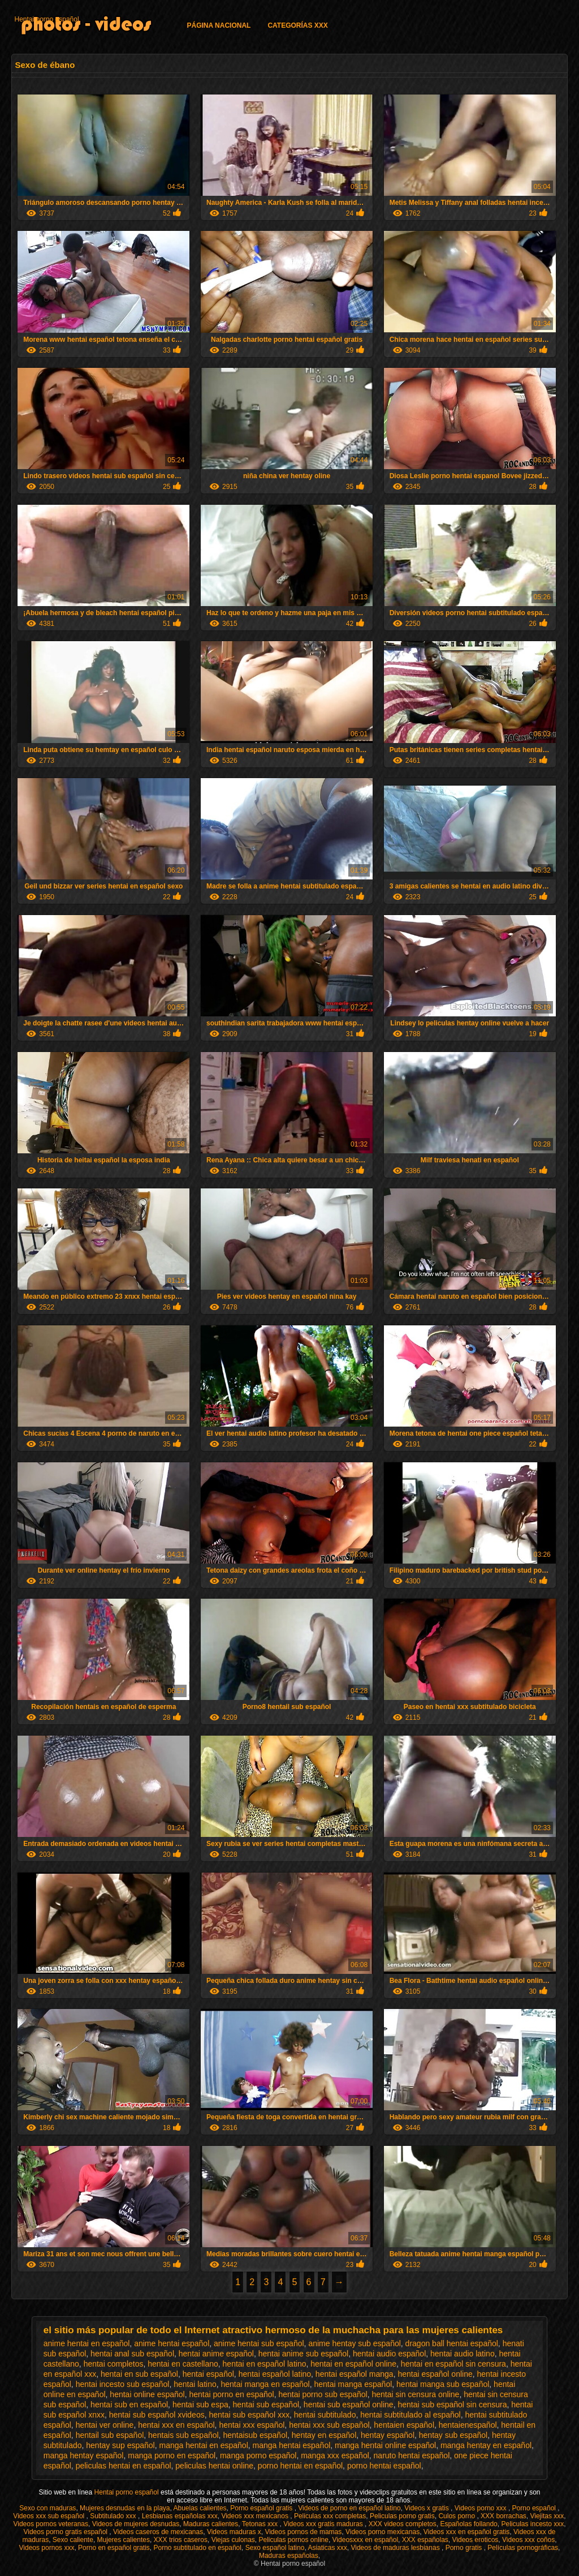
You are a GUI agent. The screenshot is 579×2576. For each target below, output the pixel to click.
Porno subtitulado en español (197, 2548)
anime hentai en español (87, 2343)
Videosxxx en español (365, 2540)
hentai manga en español (265, 2384)
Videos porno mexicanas (382, 2532)
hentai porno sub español (322, 2394)
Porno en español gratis (114, 2548)
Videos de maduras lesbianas (396, 2548)
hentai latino (195, 2384)
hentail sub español (110, 2435)
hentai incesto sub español (123, 2384)
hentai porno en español (231, 2394)
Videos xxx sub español (49, 2516)
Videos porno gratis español (66, 2532)
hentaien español (404, 2424)
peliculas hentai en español (123, 2465)
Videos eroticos (475, 2540)
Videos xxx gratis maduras (324, 2524)
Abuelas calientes (200, 2508)
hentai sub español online (349, 2404)
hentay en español (324, 2435)
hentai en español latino (264, 2363)
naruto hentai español (412, 2455)
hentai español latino (275, 2373)
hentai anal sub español (132, 2353)
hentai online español (147, 2394)
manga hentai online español (385, 2445)
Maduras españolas (288, 2556)
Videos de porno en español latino (349, 2508)
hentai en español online (353, 2363)
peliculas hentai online (214, 2465)
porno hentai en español (300, 2465)
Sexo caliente (73, 2540)
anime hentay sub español (354, 2343)
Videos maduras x (234, 2532)
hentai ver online (105, 2424)
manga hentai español (292, 2445)
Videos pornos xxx (47, 2548)
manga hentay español (84, 2455)
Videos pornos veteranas (50, 2524)
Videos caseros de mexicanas (158, 2532)
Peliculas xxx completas (330, 2516)
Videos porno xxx (481, 2508)
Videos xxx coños (528, 2540)
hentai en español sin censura (453, 2363)
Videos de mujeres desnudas (136, 2524)
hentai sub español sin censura (452, 2404)
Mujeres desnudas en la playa (125, 2508)
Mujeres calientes (123, 2540)
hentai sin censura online (416, 2394)
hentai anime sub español (303, 2353)
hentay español (387, 2435)
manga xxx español (335, 2455)
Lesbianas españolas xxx (180, 2516)
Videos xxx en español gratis (467, 2532)
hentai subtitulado (325, 2414)
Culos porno (457, 2516)
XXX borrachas (503, 2516)
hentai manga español (353, 2384)
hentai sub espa (200, 2404)
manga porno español (258, 2455)
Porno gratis (465, 2548)
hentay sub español (453, 2435)
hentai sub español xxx (249, 2414)
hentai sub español (266, 2404)
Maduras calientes (210, 2524)
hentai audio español (389, 2353)
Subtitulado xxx (114, 2516)
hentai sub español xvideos (157, 2414)
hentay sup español (120, 2445)
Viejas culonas (233, 2540)
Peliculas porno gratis (402, 2516)
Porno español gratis (262, 2508)
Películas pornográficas (522, 2548)
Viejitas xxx (547, 2516)
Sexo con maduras (47, 2508)
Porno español (535, 2508)
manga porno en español (171, 2455)
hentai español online (434, 2373)
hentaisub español (255, 2435)
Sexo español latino (275, 2548)
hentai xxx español (251, 2424)
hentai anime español (216, 2353)
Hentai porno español (46, 19)
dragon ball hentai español (451, 2343)
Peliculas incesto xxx (532, 2524)
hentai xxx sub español (329, 2424)
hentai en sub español (139, 2373)
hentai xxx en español (176, 2424)
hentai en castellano (183, 2363)
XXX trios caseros (181, 2540)
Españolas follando (468, 2524)
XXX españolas (425, 2540)
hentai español (208, 2373)
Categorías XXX (297, 25)
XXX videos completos (403, 2524)
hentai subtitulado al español (410, 2414)
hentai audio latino (462, 2353)
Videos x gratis (427, 2508)
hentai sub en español (129, 2404)
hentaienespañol (468, 2424)
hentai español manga (355, 2373)
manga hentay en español (486, 2445)
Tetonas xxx (261, 2524)
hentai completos (114, 2363)
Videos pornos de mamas (303, 2532)
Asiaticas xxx (327, 2548)
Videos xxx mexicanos (255, 2516)
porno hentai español (384, 2465)
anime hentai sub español (259, 2343)
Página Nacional (218, 25)
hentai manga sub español (442, 2384)
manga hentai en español (203, 2445)
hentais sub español (183, 2435)
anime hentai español (171, 2343)
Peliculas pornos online (293, 2540)
